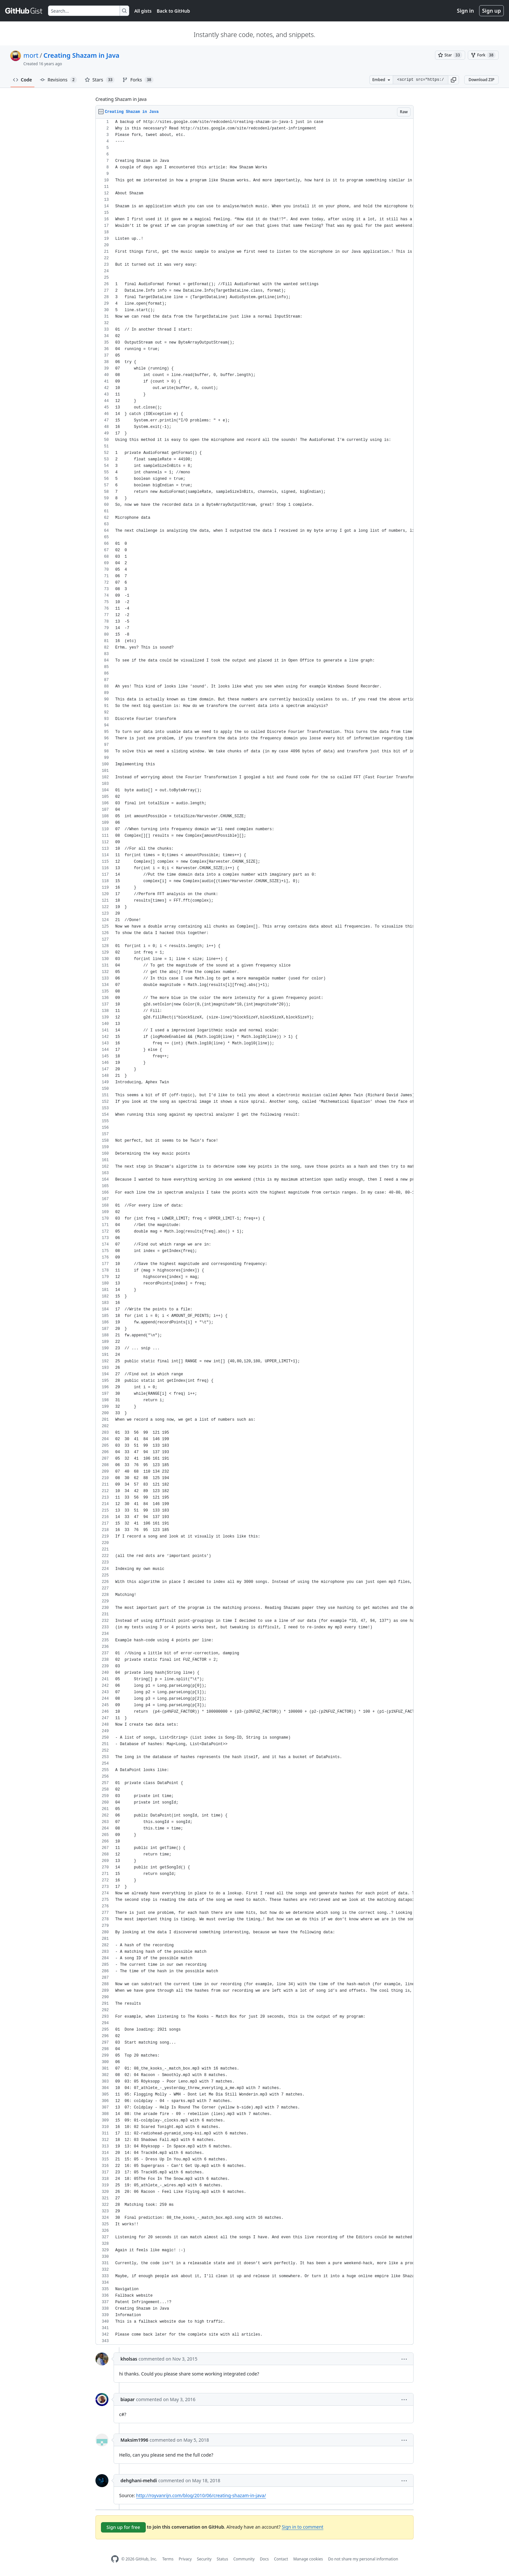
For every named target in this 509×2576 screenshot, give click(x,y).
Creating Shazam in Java (81, 55)
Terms (168, 2559)
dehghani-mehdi (138, 2480)
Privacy (185, 2559)
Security (204, 2559)
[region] (254, 1232)
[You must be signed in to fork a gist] (483, 55)
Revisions (58, 80)
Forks (137, 80)
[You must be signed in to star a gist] (450, 55)
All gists (143, 11)
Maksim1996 (134, 2440)
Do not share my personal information (363, 2559)
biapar (127, 2399)
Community (244, 2559)
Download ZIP (481, 79)
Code (22, 80)
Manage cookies (308, 2559)
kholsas (128, 2359)
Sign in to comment (302, 2527)
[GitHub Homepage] (115, 2559)
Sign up (491, 10)
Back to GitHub (173, 11)
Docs (264, 2559)
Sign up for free (123, 2527)
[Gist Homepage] (24, 11)
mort (30, 55)
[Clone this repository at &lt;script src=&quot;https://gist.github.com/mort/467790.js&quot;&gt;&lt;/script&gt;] (420, 79)
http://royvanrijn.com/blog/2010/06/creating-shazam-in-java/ (201, 2495)
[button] (453, 79)
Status (222, 2559)
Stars (100, 80)
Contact (281, 2559)
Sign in (465, 10)
